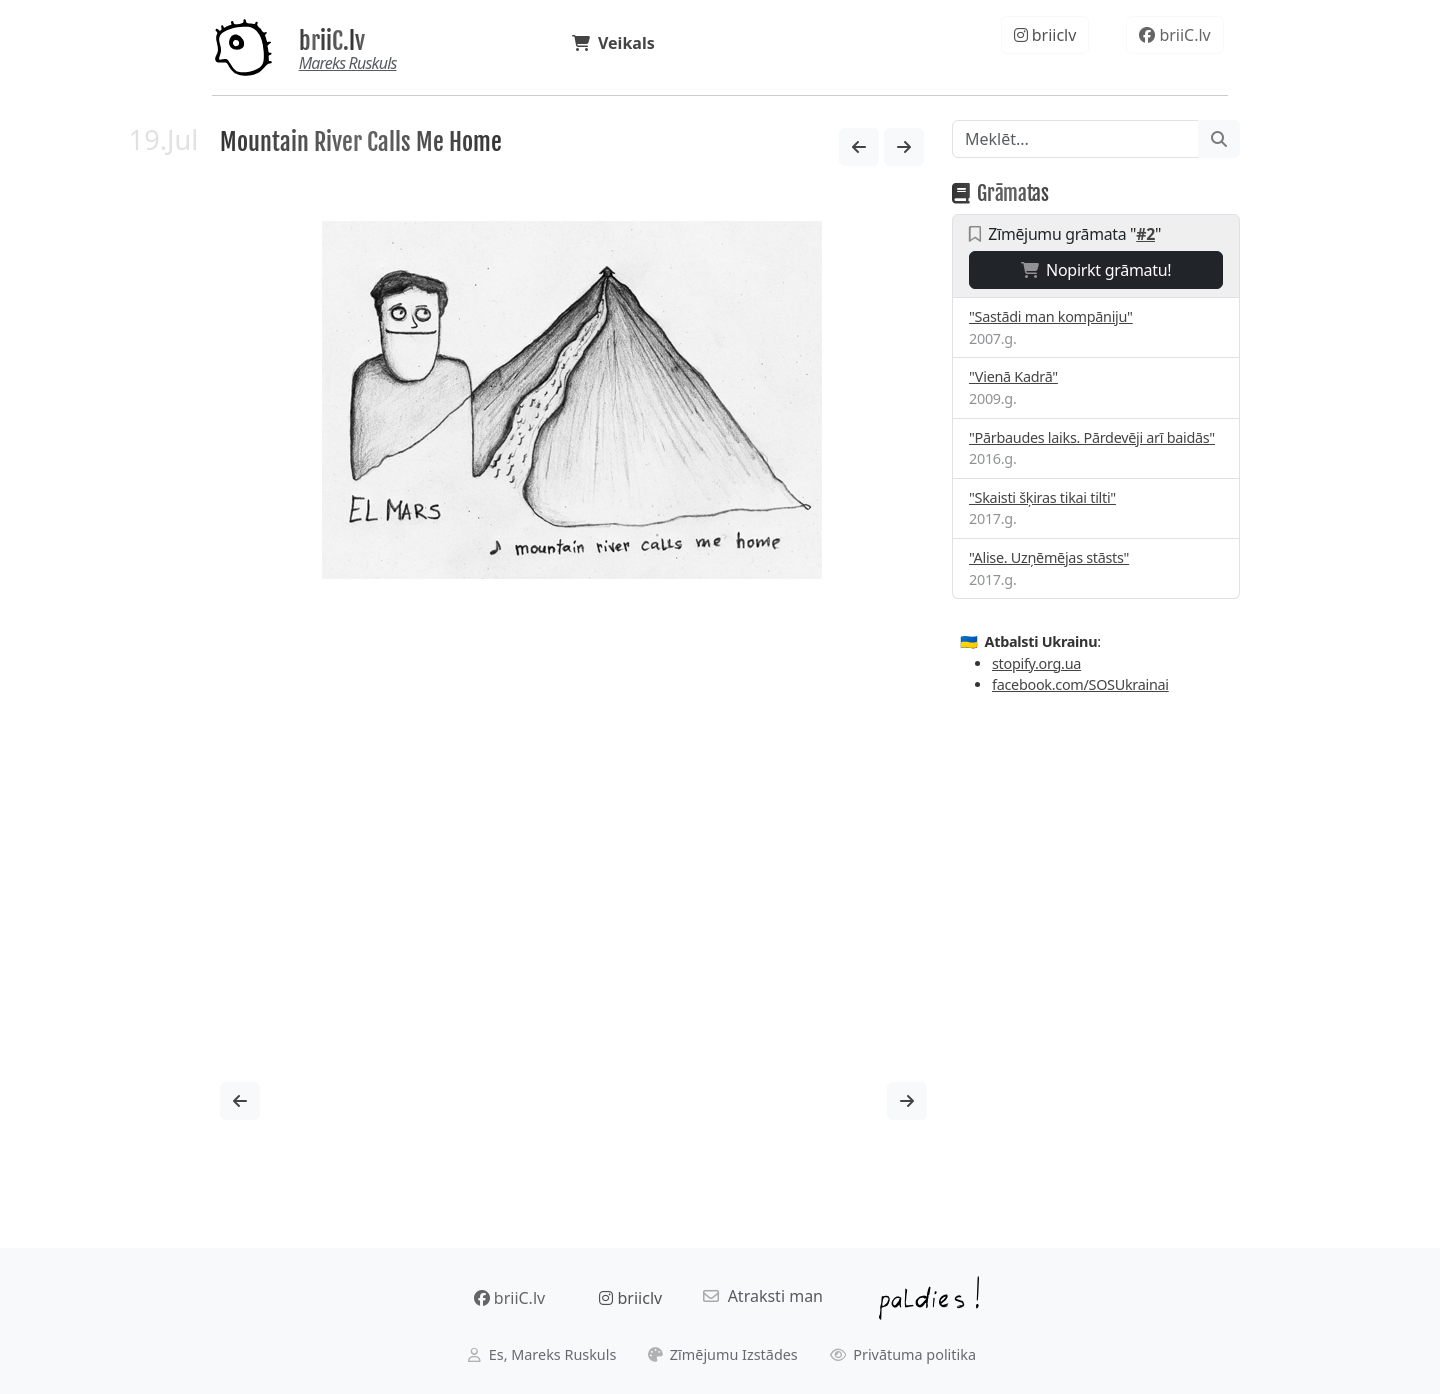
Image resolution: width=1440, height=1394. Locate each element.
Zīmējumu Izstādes (723, 1354)
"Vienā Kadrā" (1013, 376)
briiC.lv (332, 41)
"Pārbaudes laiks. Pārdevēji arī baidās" (1092, 437)
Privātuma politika (903, 1354)
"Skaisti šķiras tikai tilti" (1042, 497)
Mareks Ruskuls (348, 63)
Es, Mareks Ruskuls (542, 1354)
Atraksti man (763, 1296)
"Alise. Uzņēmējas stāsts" (1049, 557)
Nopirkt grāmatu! (1096, 270)
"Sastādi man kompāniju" (1051, 316)
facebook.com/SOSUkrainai (1080, 684)
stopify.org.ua (1036, 663)
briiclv (1045, 35)
